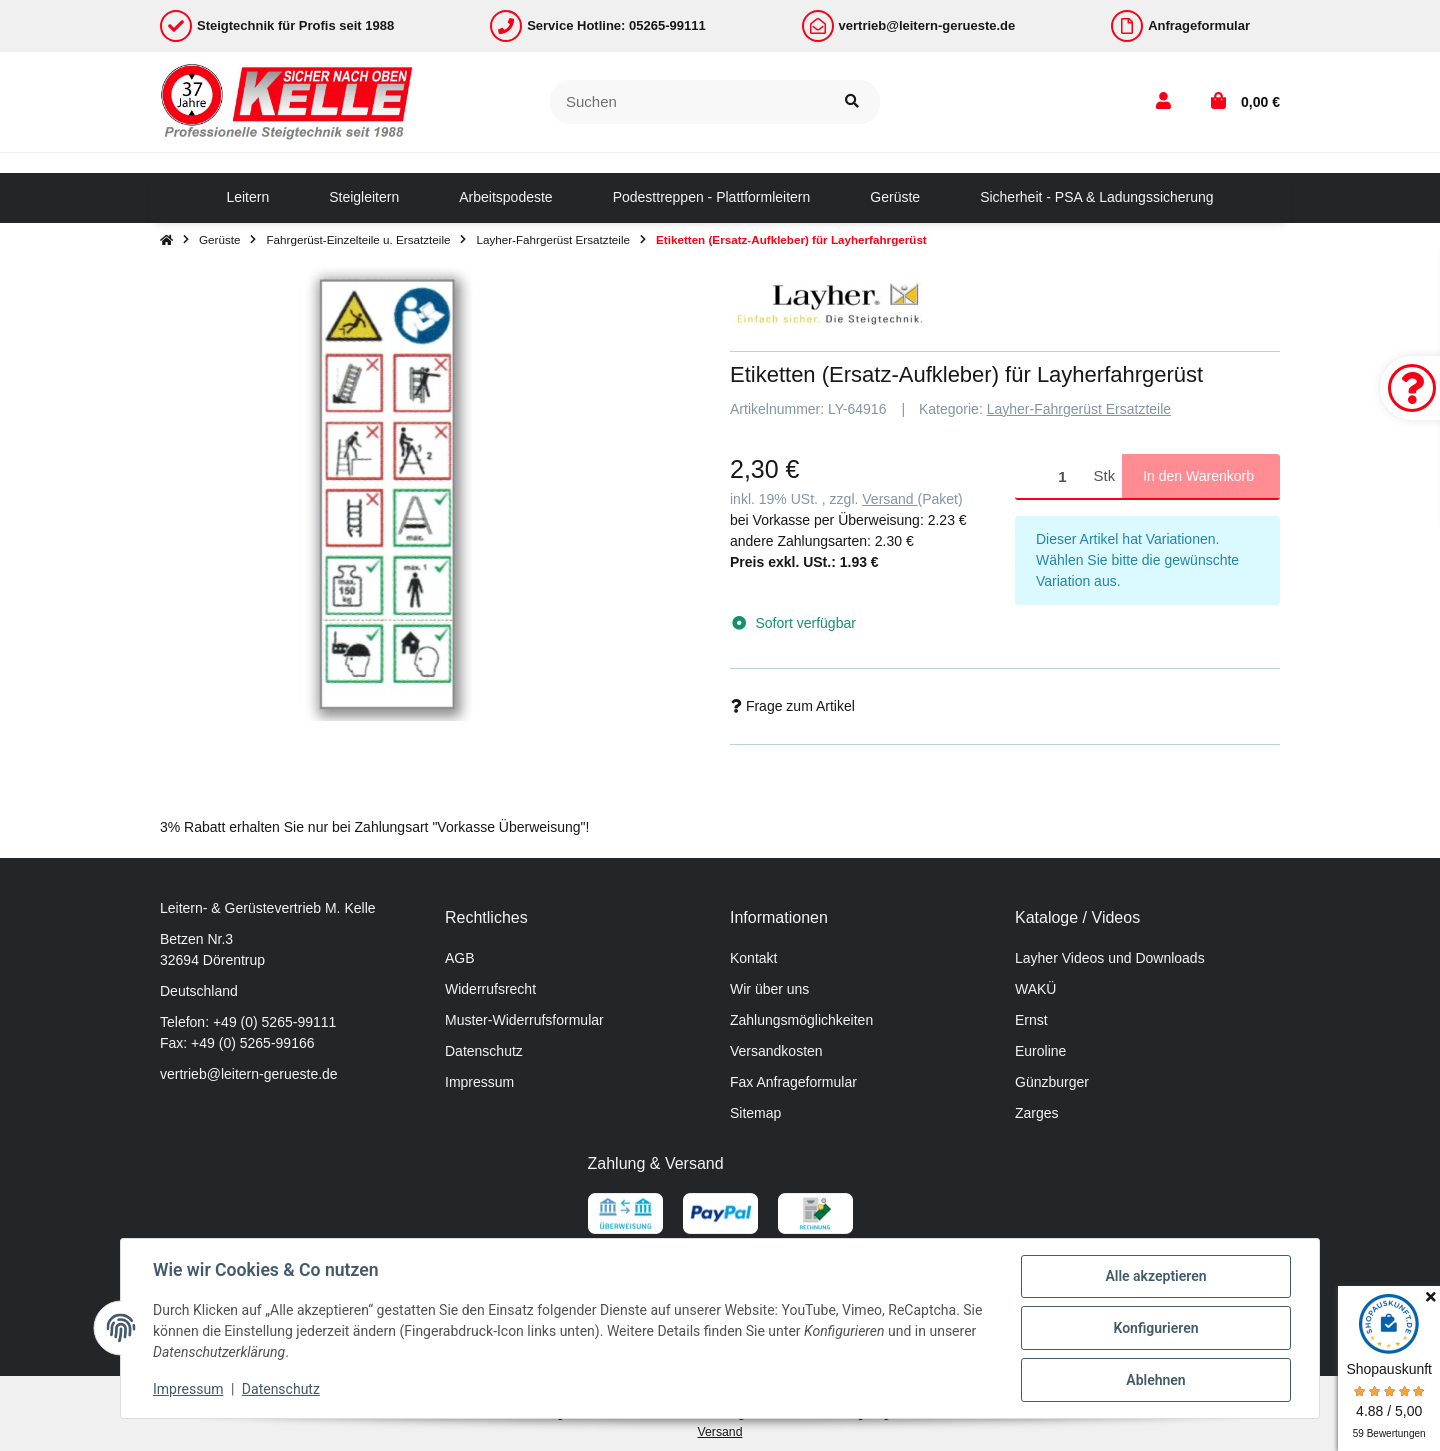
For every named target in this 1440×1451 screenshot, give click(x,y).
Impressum (479, 1082)
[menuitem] (247, 198)
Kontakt (753, 958)
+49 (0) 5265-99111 (274, 1022)
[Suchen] (687, 102)
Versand (889, 499)
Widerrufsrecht (490, 989)
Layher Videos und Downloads (1110, 958)
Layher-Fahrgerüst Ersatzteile (1079, 409)
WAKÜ (1035, 989)
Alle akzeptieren (1155, 1276)
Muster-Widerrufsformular (524, 1020)
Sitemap (755, 1113)
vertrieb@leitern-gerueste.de (249, 1074)
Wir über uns (769, 989)
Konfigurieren (1155, 1328)
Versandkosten (776, 1051)
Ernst (1031, 1020)
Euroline (1040, 1051)
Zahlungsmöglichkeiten (801, 1020)
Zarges (1037, 1113)
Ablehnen (1155, 1380)
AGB (460, 958)
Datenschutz (484, 1051)
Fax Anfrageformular (793, 1082)
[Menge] (1051, 476)
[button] (1163, 102)
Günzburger (1052, 1082)
